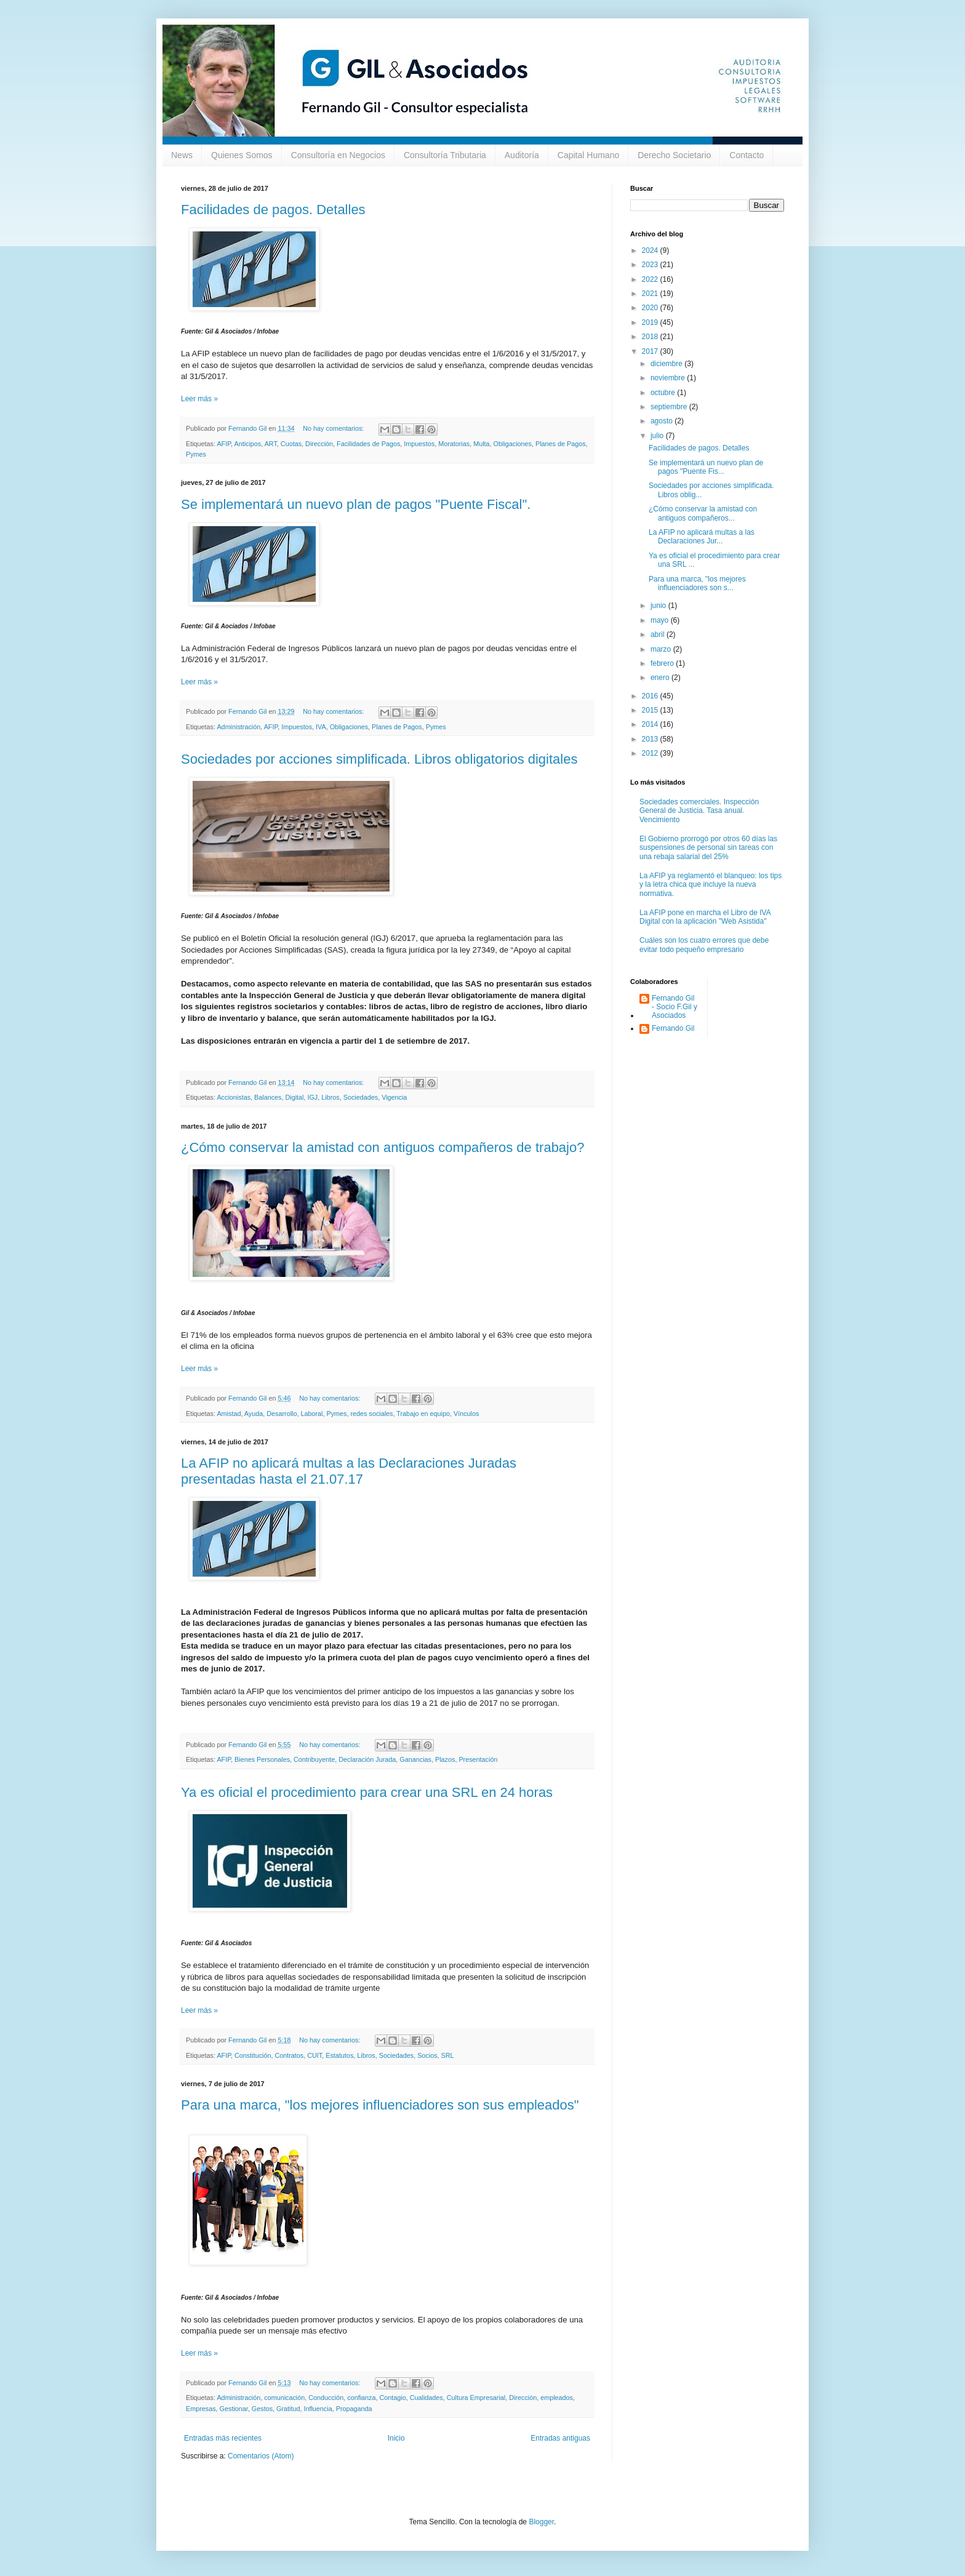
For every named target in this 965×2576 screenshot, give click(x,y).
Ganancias (415, 1759)
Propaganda (354, 2408)
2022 (651, 279)
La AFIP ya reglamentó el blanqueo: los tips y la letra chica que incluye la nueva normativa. (710, 884)
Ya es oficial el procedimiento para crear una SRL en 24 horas (367, 1792)
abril (659, 634)
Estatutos (339, 2055)
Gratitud (288, 2408)
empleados (556, 2397)
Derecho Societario (674, 155)
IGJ (312, 1097)
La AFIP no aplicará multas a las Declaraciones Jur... (702, 536)
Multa (481, 443)
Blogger (541, 2522)
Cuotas (291, 443)
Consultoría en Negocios (338, 155)
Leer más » (199, 398)
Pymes (196, 454)
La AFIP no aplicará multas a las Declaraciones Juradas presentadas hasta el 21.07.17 (348, 1471)
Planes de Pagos (560, 443)
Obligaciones (513, 443)
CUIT (314, 2055)
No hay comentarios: (334, 428)
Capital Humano (588, 155)
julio (658, 435)
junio (659, 605)
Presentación (477, 1759)
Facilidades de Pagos (368, 443)
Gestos (262, 2408)
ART (271, 443)
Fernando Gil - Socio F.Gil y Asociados (674, 1007)
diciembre (667, 363)
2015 (651, 710)
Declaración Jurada (367, 1759)
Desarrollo (281, 1413)
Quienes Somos (242, 155)
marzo (662, 649)
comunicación (284, 2397)
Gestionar (234, 2408)
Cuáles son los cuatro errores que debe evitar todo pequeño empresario (704, 944)
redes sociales (372, 1413)
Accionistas (233, 1097)
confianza (361, 2397)
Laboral (311, 1413)
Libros (330, 1097)
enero (661, 677)
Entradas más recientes (223, 2438)
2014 (651, 724)
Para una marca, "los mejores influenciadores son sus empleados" (380, 2105)
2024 (651, 250)
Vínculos (466, 1413)
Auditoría (522, 155)
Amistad (229, 1413)
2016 (651, 696)
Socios (427, 2055)
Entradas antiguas (560, 2438)
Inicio (396, 2438)
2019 (651, 322)
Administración (238, 726)
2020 (651, 307)
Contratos (288, 2055)
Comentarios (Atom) (261, 2456)
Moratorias (454, 443)
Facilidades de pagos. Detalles (273, 209)
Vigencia (394, 1097)
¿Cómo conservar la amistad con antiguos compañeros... (703, 513)
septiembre (670, 406)
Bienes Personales (262, 1759)
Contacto (746, 155)
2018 (651, 336)
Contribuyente (314, 1759)
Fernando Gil (673, 1028)
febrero (663, 663)
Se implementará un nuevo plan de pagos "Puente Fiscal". (356, 504)
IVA (321, 726)
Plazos (445, 1759)
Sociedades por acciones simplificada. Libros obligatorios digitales (379, 759)
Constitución (252, 2055)
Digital (294, 1097)
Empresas (201, 2408)
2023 (651, 264)
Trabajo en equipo (423, 1413)
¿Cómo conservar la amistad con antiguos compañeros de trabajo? (382, 1147)
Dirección (319, 443)
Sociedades (360, 1097)
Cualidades (426, 2397)
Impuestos (419, 443)
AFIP (224, 443)
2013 (651, 739)
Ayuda (253, 1413)
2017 (651, 351)
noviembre (669, 378)
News (182, 155)
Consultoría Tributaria (445, 155)
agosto (663, 421)
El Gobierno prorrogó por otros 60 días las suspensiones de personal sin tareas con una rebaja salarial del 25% (708, 847)
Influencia (317, 2408)
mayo (661, 620)
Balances (267, 1097)
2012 (651, 753)
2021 (651, 293)
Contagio (393, 2397)
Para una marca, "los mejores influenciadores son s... (697, 583)
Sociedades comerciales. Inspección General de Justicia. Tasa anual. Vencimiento (699, 811)
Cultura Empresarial (476, 2397)
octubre (664, 392)
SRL (447, 2055)
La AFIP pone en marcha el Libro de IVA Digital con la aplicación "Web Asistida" (705, 917)
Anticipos (247, 443)
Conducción (325, 2397)
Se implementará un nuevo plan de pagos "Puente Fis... (706, 467)
